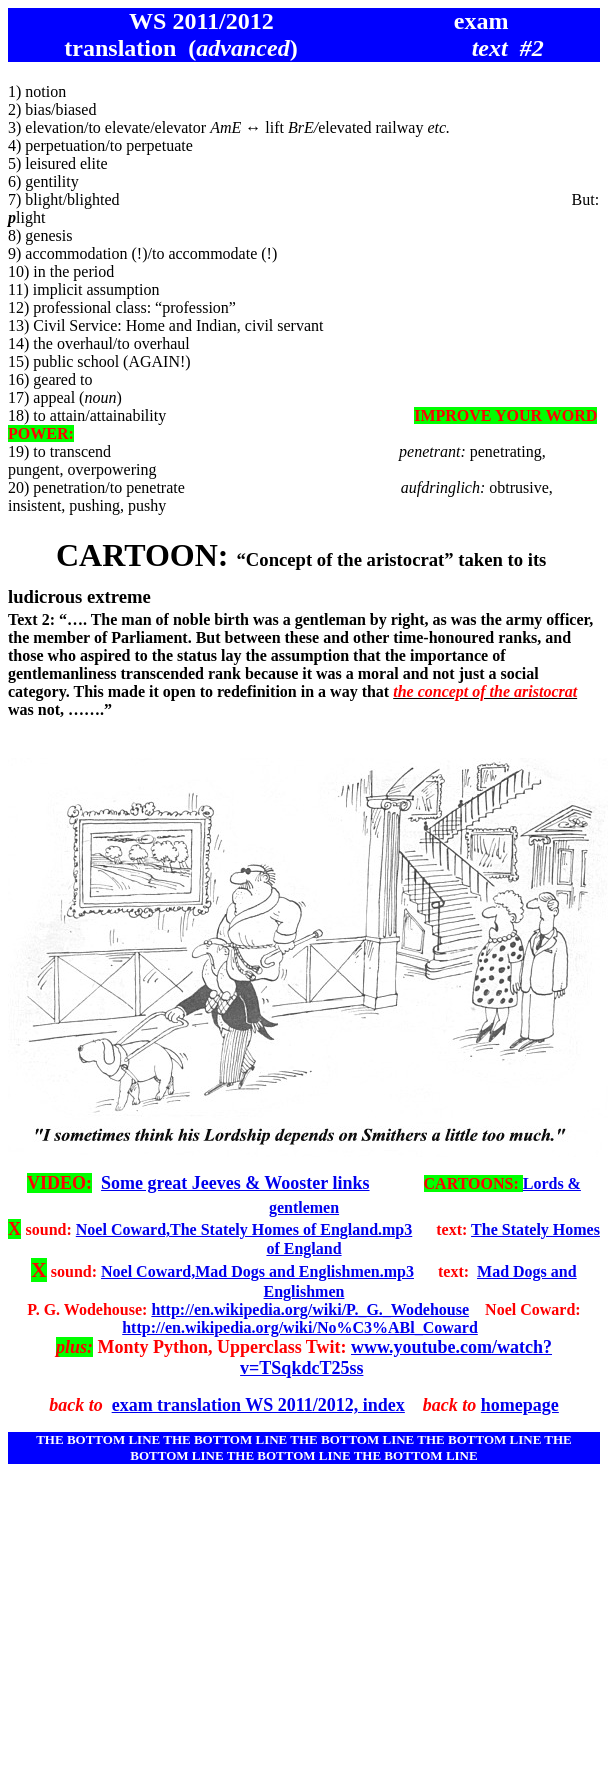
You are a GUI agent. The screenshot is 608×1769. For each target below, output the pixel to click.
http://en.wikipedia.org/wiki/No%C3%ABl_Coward (300, 1327)
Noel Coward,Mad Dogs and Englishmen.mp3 (257, 1271)
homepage (520, 1405)
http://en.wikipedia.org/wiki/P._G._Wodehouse (310, 1309)
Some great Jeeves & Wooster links (235, 1183)
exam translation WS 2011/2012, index (258, 1405)
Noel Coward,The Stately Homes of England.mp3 (244, 1229)
